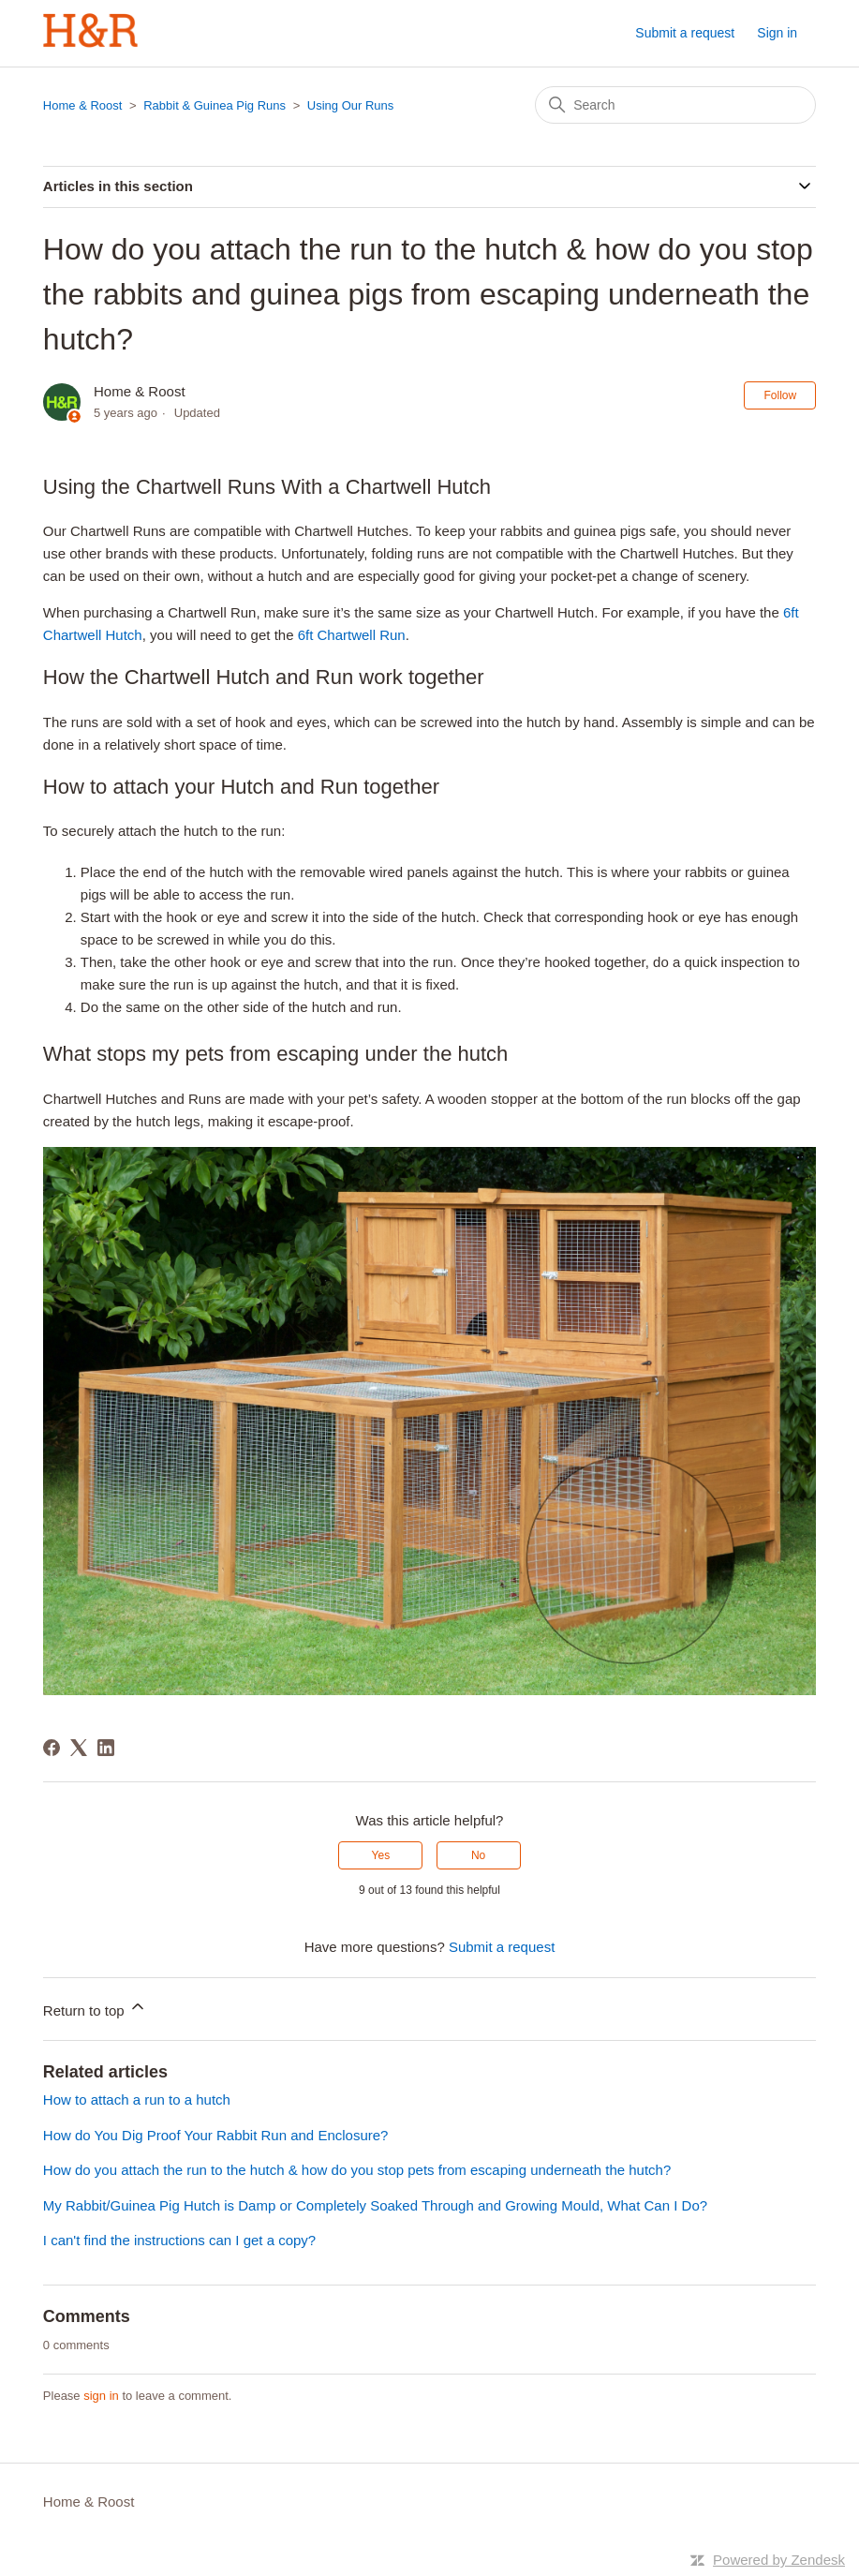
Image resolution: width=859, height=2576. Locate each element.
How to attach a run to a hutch (136, 2099)
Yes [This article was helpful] (381, 1855)
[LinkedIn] (105, 1747)
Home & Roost (83, 105)
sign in (101, 2396)
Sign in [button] (777, 32)
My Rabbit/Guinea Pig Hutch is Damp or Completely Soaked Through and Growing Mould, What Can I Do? (375, 2205)
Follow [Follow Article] (779, 395)
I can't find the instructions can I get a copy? (179, 2240)
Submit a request (684, 32)
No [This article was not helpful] (478, 1855)
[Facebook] (51, 1747)
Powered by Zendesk (779, 2560)
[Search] (675, 105)
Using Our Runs (350, 105)
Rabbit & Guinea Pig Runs (214, 105)
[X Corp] (78, 1747)
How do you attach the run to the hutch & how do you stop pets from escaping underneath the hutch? (357, 2170)
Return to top (95, 2007)
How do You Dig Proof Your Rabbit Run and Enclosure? (216, 2135)
